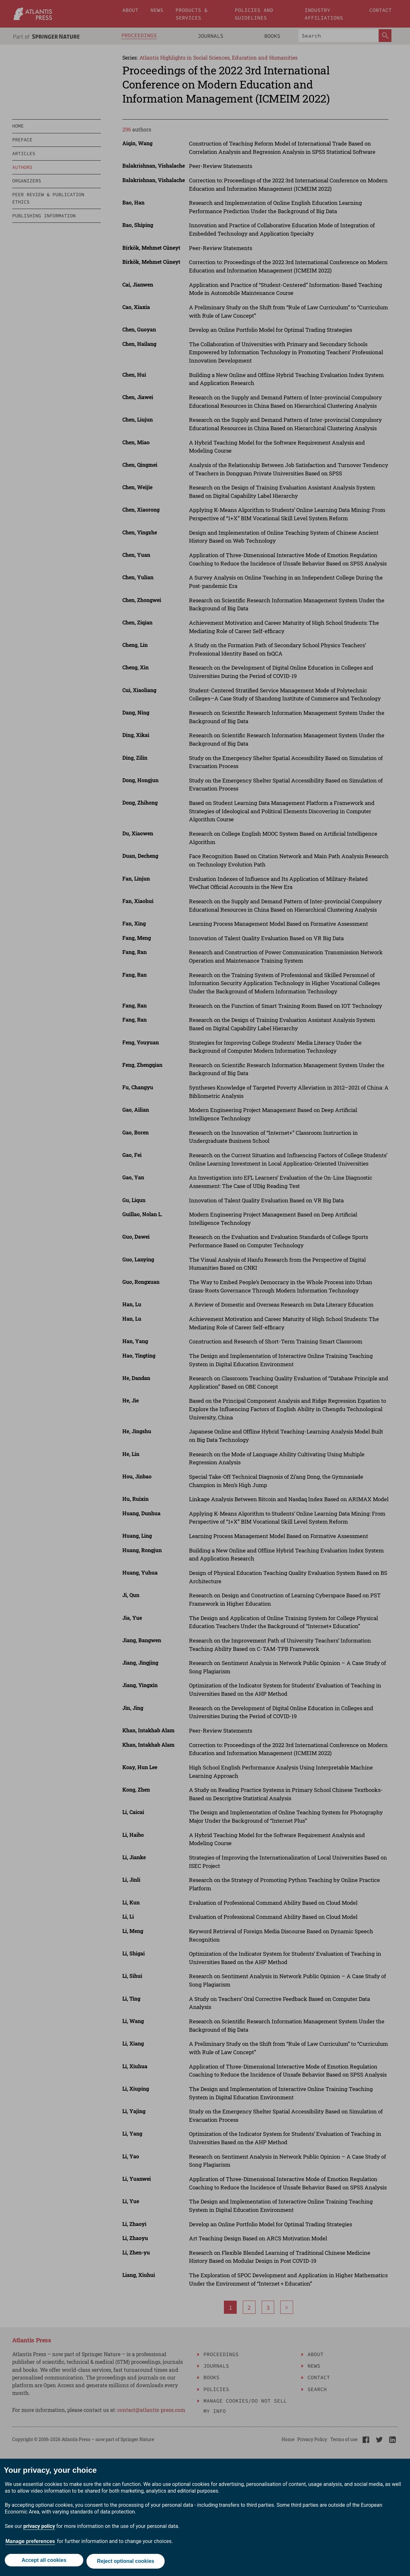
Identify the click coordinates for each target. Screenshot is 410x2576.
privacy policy (39, 2528)
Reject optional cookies (126, 2562)
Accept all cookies (42, 2562)
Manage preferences (30, 2543)
